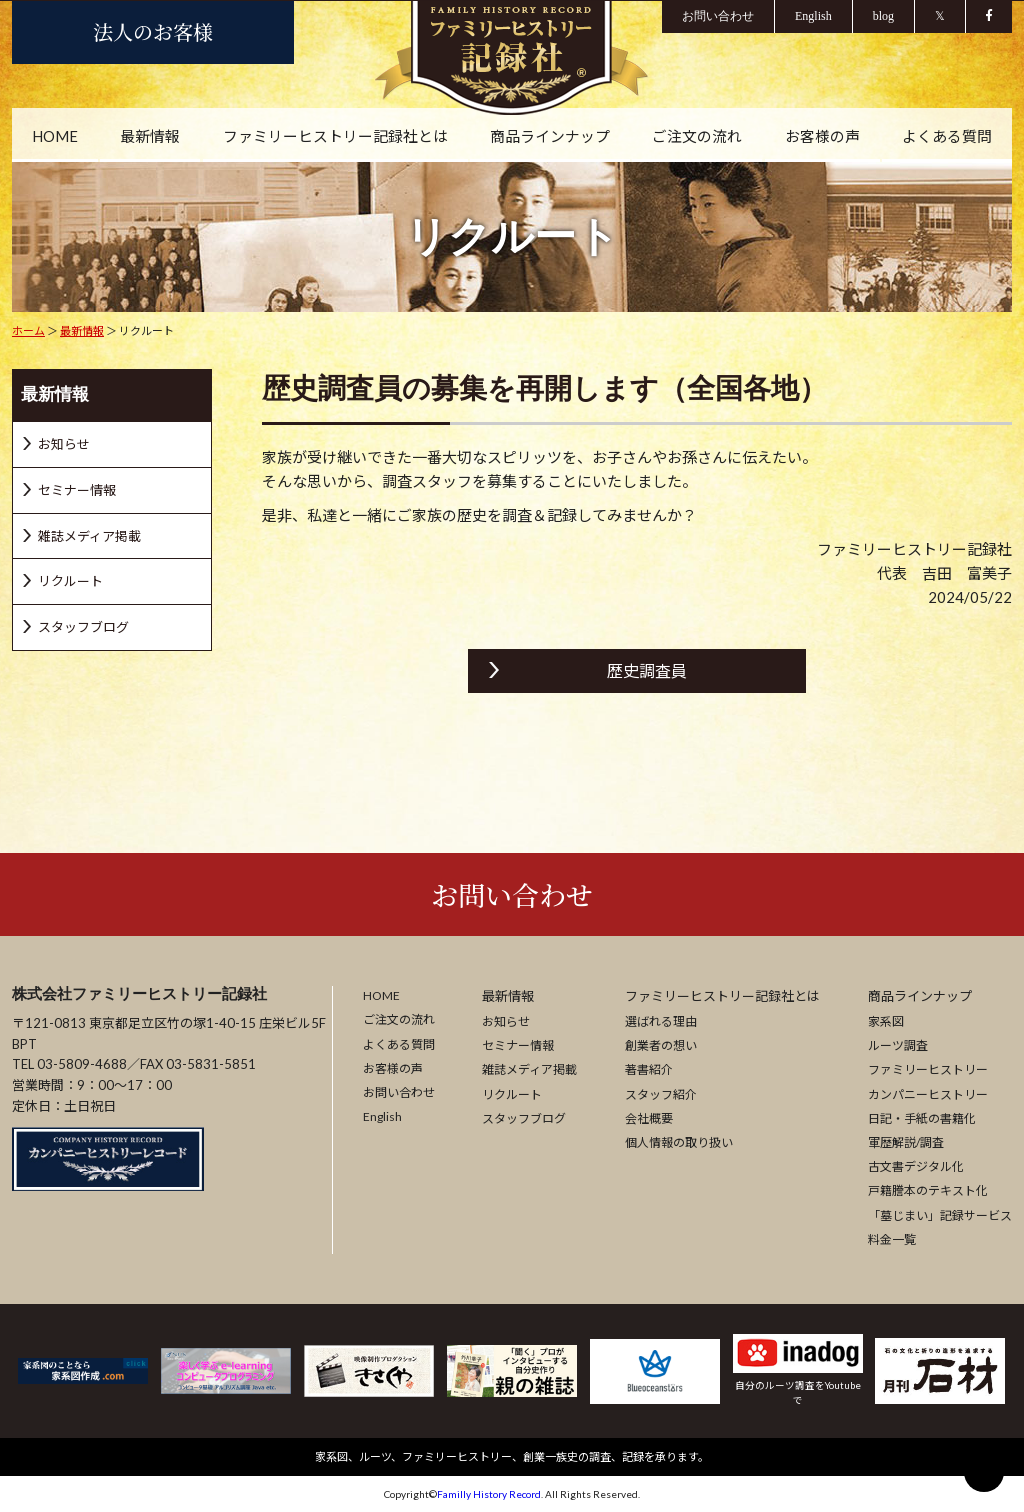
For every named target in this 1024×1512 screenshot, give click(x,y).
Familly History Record (489, 1494)
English (382, 1117)
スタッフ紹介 (661, 1094)
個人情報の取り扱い (679, 1142)
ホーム (28, 330)
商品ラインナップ (550, 137)
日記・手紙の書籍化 (922, 1118)
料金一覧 (892, 1239)
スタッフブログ (524, 1118)
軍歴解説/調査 (906, 1142)
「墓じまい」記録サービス (940, 1215)
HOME (56, 137)
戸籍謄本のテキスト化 (928, 1191)
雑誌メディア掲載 (529, 1070)
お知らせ (506, 1021)
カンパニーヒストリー (928, 1094)
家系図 (886, 1021)
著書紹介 (649, 1070)
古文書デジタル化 (916, 1166)
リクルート (512, 1094)
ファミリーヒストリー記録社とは (335, 137)
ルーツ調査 (898, 1046)
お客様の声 (821, 137)
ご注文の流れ (697, 137)
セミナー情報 (518, 1046)
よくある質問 (946, 137)
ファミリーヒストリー (928, 1070)
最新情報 (151, 137)
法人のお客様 (153, 31)
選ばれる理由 (661, 1021)
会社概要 (649, 1118)
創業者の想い (661, 1046)
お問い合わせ (512, 894)
